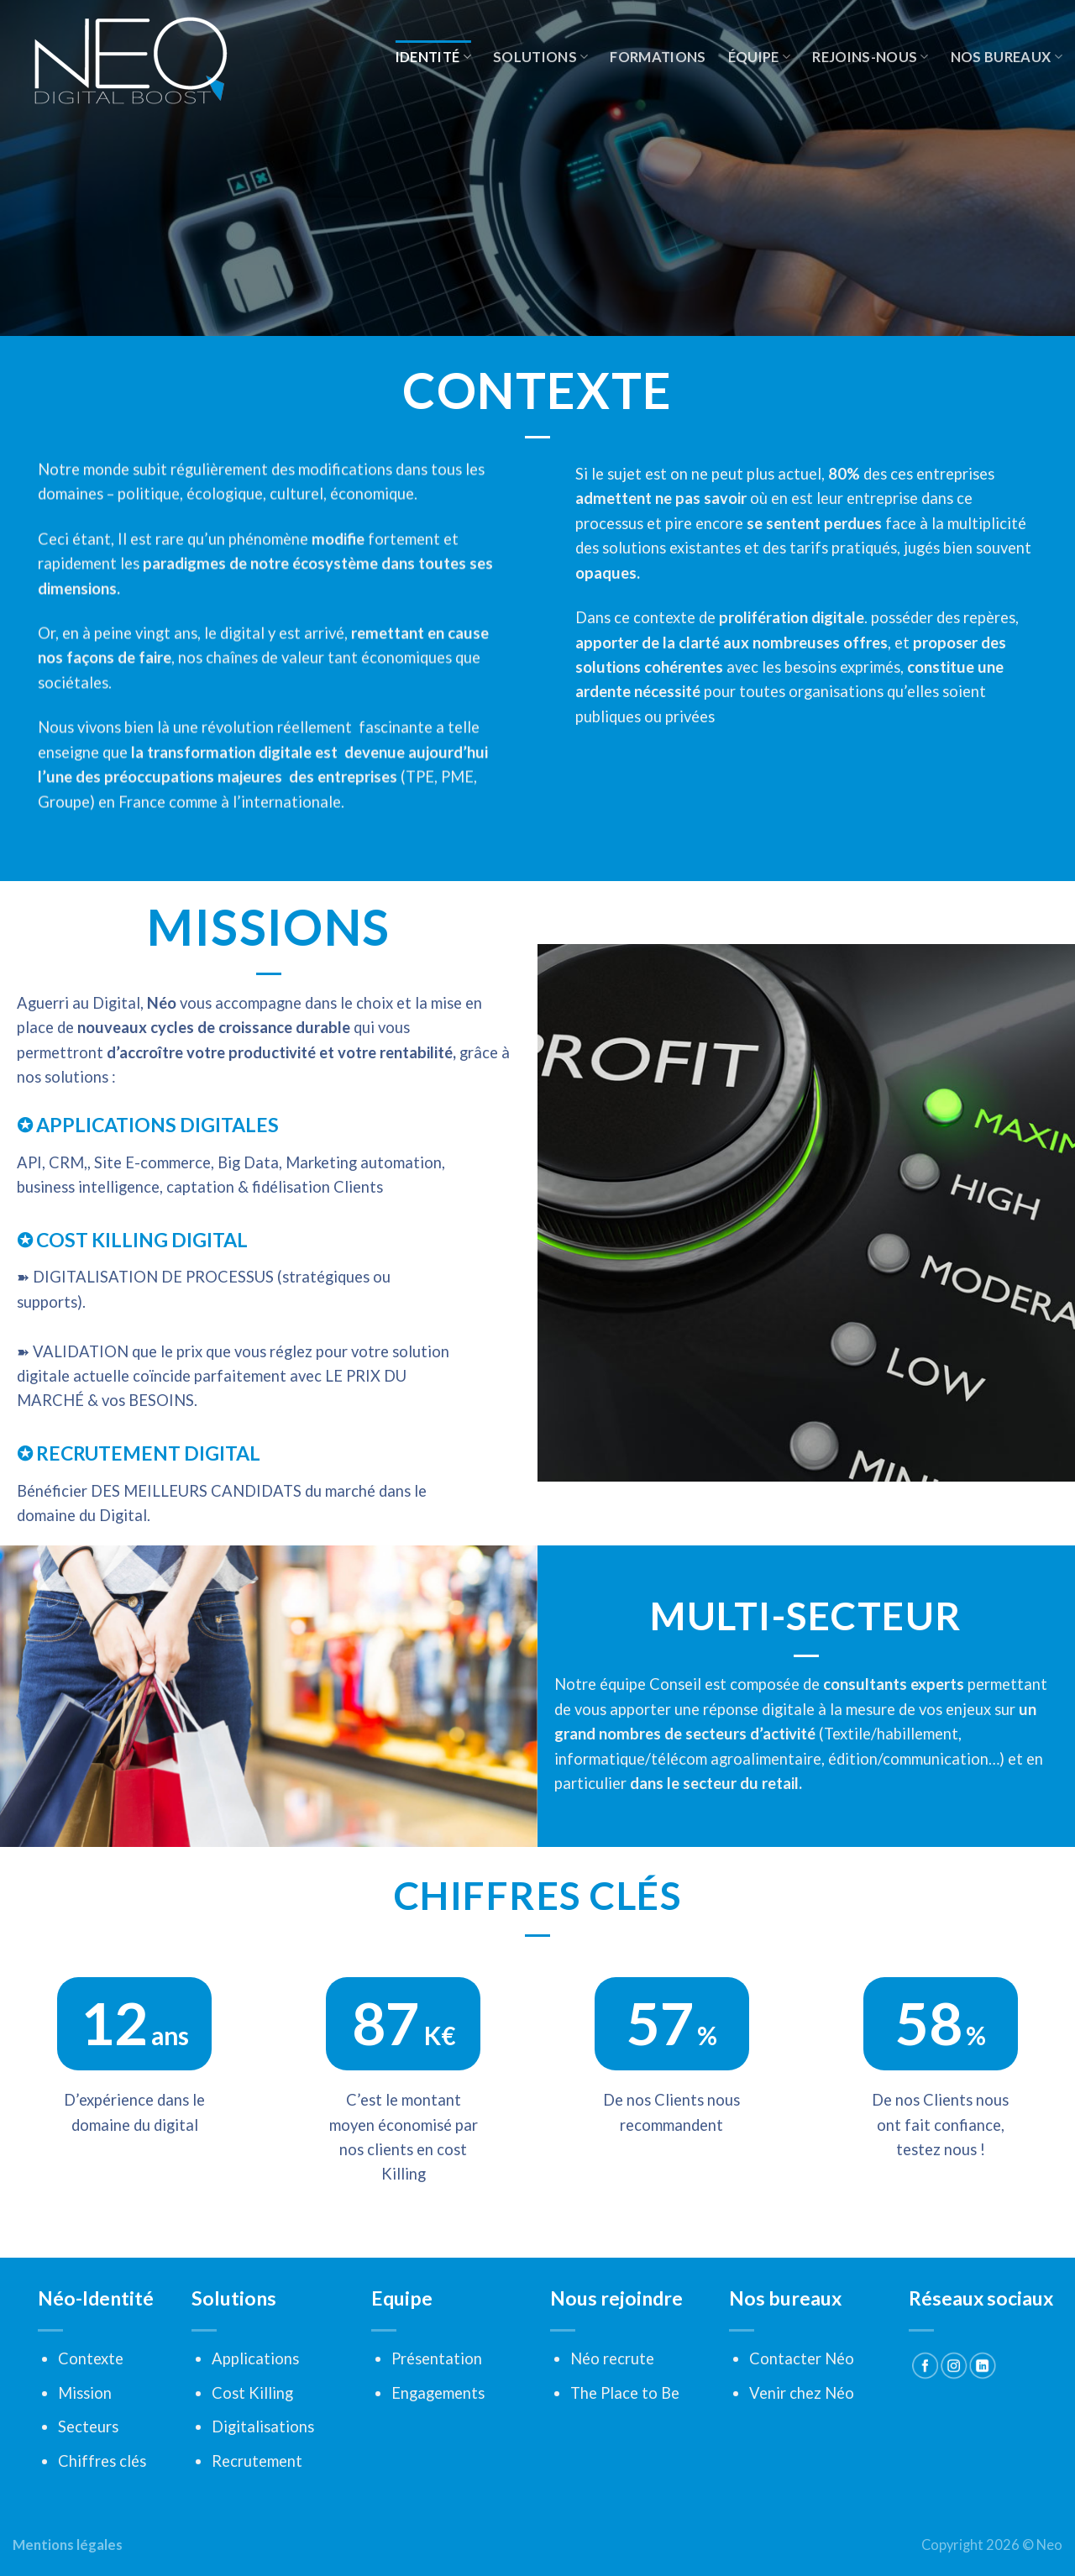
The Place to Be (624, 2393)
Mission (85, 2393)
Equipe (402, 2298)
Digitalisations (263, 2426)
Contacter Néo (801, 2358)
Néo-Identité (96, 2298)
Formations (657, 57)
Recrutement (257, 2461)
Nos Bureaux (1006, 57)
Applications (255, 2358)
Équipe (759, 57)
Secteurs (88, 2426)
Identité (433, 57)
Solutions (541, 57)
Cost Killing (252, 2393)
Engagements (438, 2393)
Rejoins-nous (870, 57)
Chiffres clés (102, 2461)
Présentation (436, 2358)
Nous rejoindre (616, 2298)
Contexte (90, 2358)
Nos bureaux (785, 2298)
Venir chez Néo (801, 2393)
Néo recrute (612, 2358)
